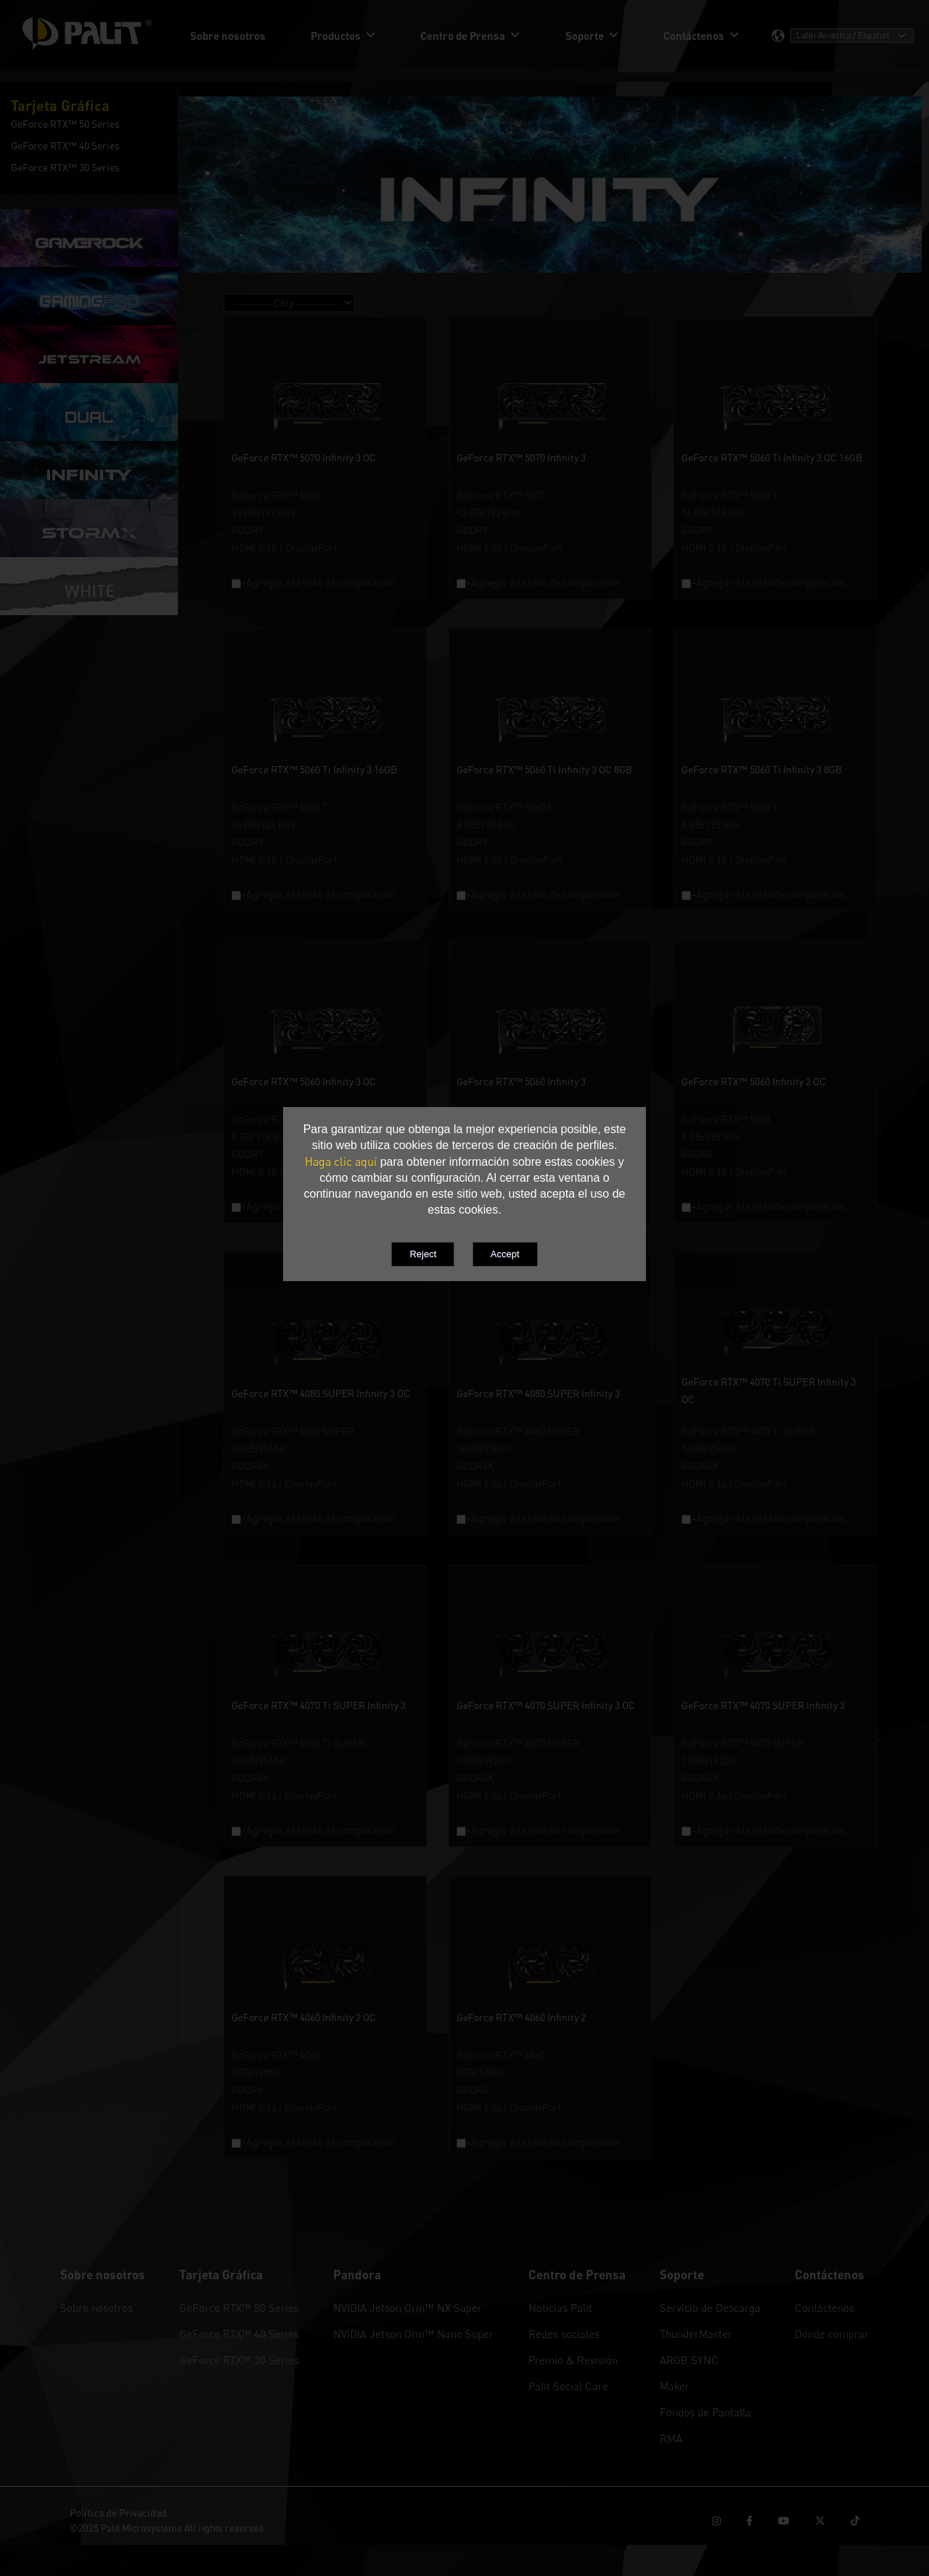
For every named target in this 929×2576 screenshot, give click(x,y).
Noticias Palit (560, 2307)
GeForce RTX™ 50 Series (239, 2307)
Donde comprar (832, 2333)
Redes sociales (563, 2333)
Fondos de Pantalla (705, 2412)
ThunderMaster (696, 2333)
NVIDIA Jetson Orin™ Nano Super (413, 2333)
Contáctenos (824, 2307)
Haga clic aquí (341, 1161)
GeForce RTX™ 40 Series (239, 2333)
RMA (671, 2438)
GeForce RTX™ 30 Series (239, 2359)
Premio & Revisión (573, 2359)
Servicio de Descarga (710, 2307)
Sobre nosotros (96, 2307)
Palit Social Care (568, 2385)
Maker (674, 2385)
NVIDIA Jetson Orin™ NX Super (407, 2307)
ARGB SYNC (689, 2359)
